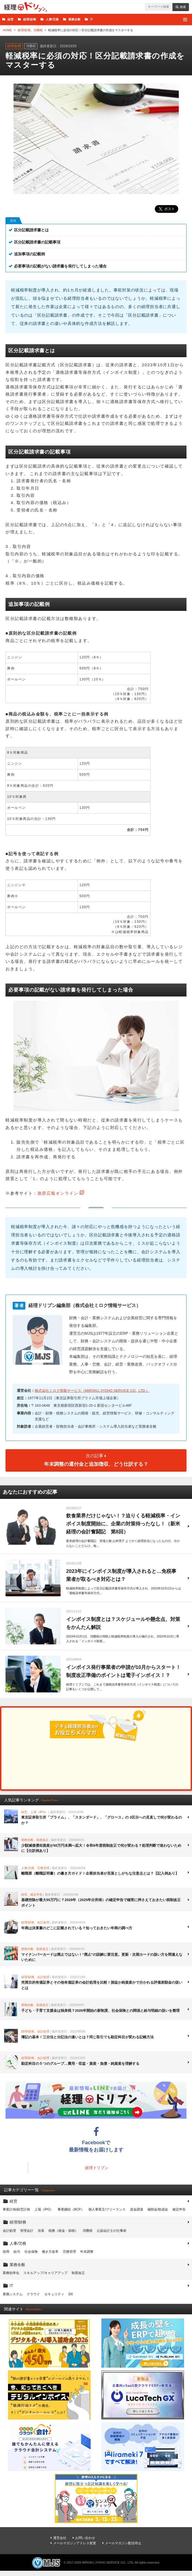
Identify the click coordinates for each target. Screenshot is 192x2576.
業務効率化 (11, 2273)
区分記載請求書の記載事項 (37, 242)
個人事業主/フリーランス (107, 2209)
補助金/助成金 (157, 2209)
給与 (16, 2252)
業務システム (13, 2294)
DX (70, 2294)
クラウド (33, 2294)
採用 (6, 2252)
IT (91, 19)
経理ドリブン (25, 7)
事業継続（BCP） (71, 2209)
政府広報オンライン (58, 1193)
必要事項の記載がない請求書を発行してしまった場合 (60, 266)
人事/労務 (52, 19)
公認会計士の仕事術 (111, 2231)
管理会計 (26, 2231)
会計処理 (9, 2231)
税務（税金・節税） (63, 2231)
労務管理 (69, 2252)
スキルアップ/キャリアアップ (45, 2273)
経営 (10, 19)
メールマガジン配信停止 (123, 2543)
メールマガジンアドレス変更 (74, 2543)
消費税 (38, 30)
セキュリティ (54, 2294)
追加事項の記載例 (29, 254)
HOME (7, 30)
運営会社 (59, 2538)
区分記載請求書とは (31, 230)
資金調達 (136, 2209)
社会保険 (31, 2252)
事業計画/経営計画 (16, 2209)
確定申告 (179, 2209)
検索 (183, 7)
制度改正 (78, 2273)
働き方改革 (50, 2252)
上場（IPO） (43, 2209)
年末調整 (86, 2252)
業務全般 (74, 19)
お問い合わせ (85, 2538)
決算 (41, 2231)
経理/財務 (29, 19)
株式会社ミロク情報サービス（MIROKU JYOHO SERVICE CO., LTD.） (92, 1390)
